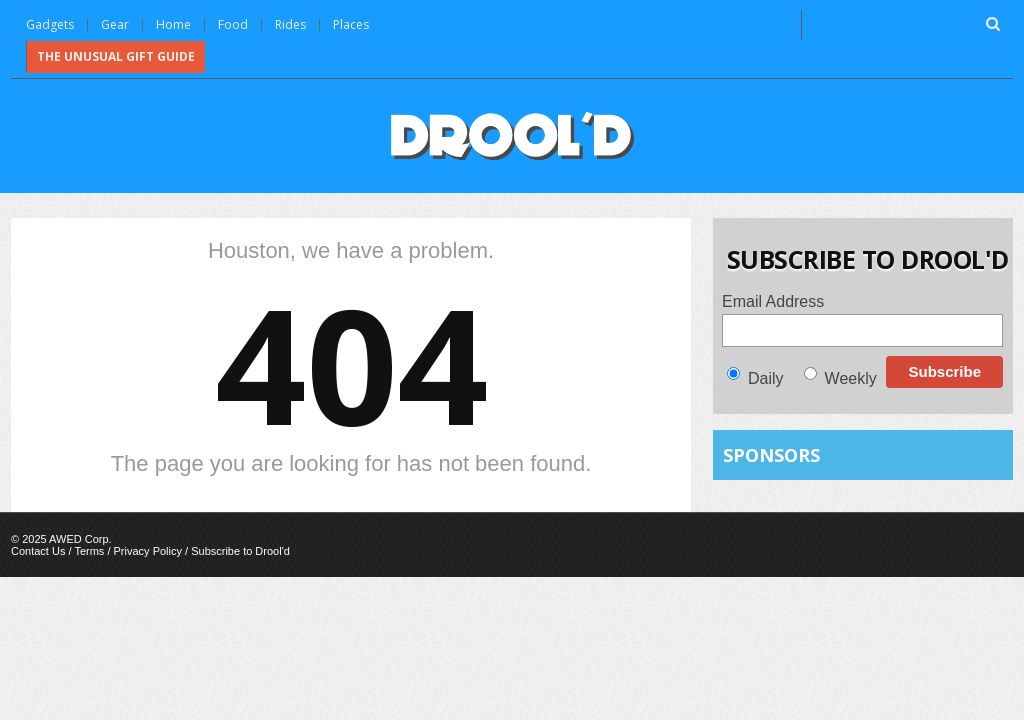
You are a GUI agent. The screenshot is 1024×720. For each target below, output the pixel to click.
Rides (290, 24)
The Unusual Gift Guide (116, 56)
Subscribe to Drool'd (240, 551)
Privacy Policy (148, 551)
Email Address (773, 301)
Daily (766, 378)
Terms (89, 551)
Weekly (851, 378)
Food (233, 24)
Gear (115, 24)
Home (173, 24)
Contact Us (38, 551)
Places (351, 24)
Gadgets (50, 24)
